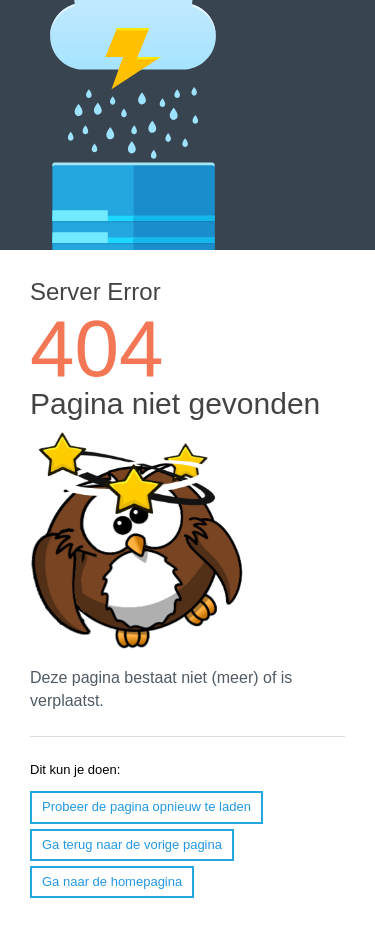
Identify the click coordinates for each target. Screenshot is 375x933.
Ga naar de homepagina (112, 881)
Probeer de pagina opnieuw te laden (146, 806)
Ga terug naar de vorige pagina (132, 844)
